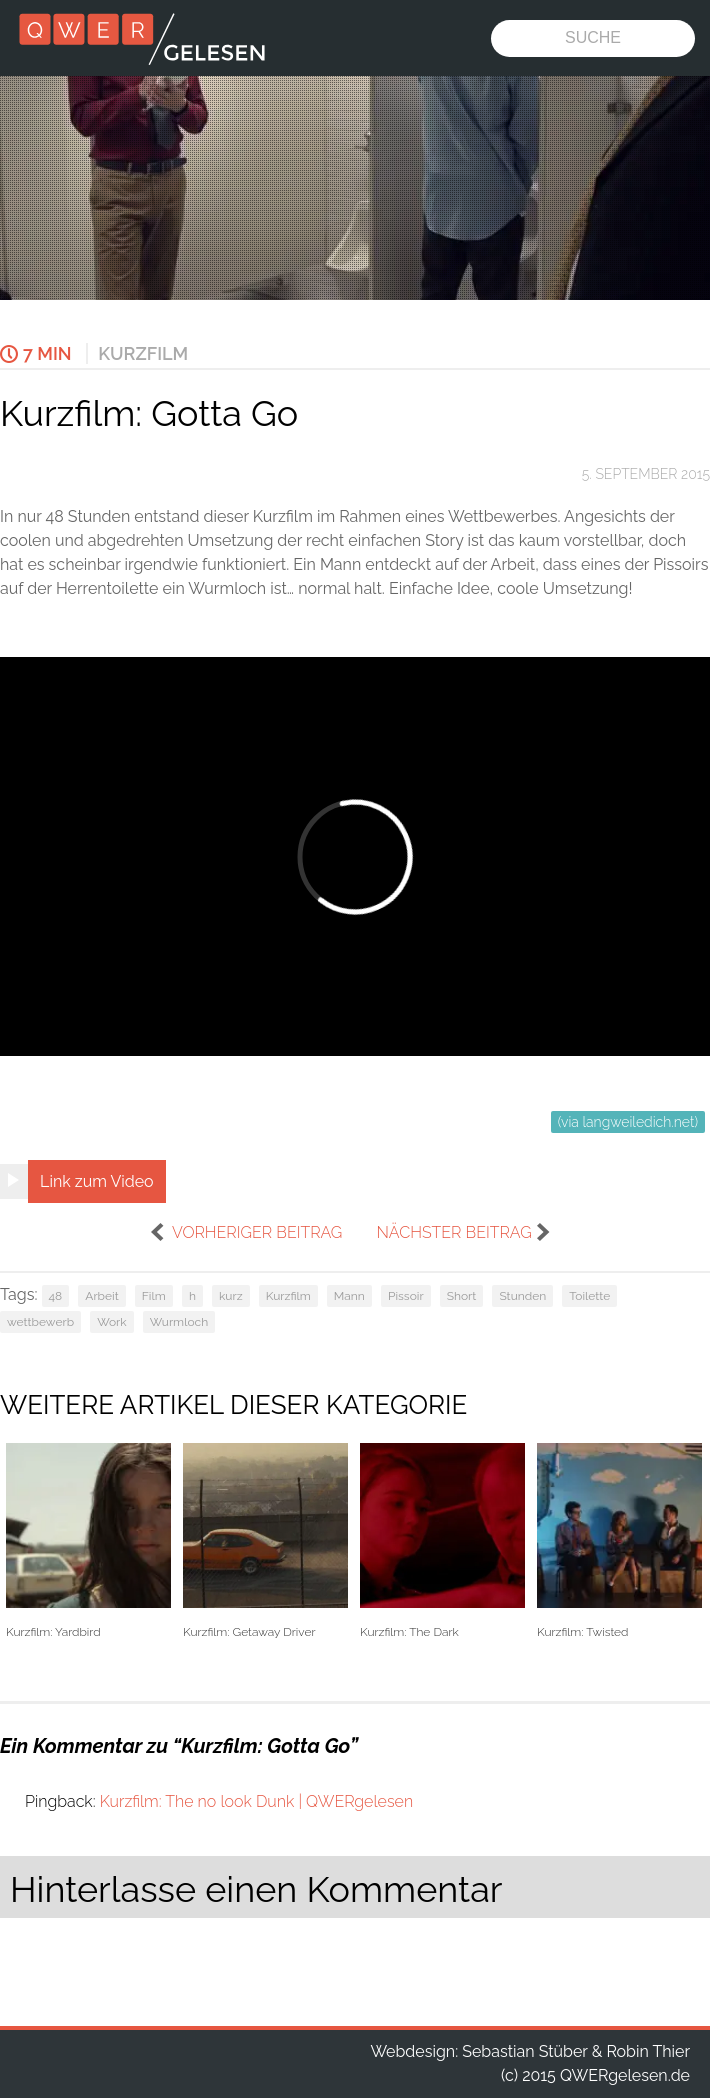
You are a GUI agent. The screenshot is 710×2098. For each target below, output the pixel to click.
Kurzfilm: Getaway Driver (265, 1541)
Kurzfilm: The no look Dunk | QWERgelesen (256, 1801)
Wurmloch (179, 1322)
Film (154, 1296)
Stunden (522, 1296)
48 (56, 1296)
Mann (349, 1296)
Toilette (589, 1296)
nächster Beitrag (453, 1232)
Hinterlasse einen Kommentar (256, 1889)
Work (111, 1322)
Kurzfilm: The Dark (442, 1541)
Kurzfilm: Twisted (619, 1541)
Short (462, 1296)
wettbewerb (40, 1322)
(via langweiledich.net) (628, 1122)
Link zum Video (97, 1181)
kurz (231, 1296)
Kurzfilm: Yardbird (88, 1541)
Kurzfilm (143, 353)
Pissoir (406, 1296)
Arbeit (101, 1296)
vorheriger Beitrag (257, 1232)
